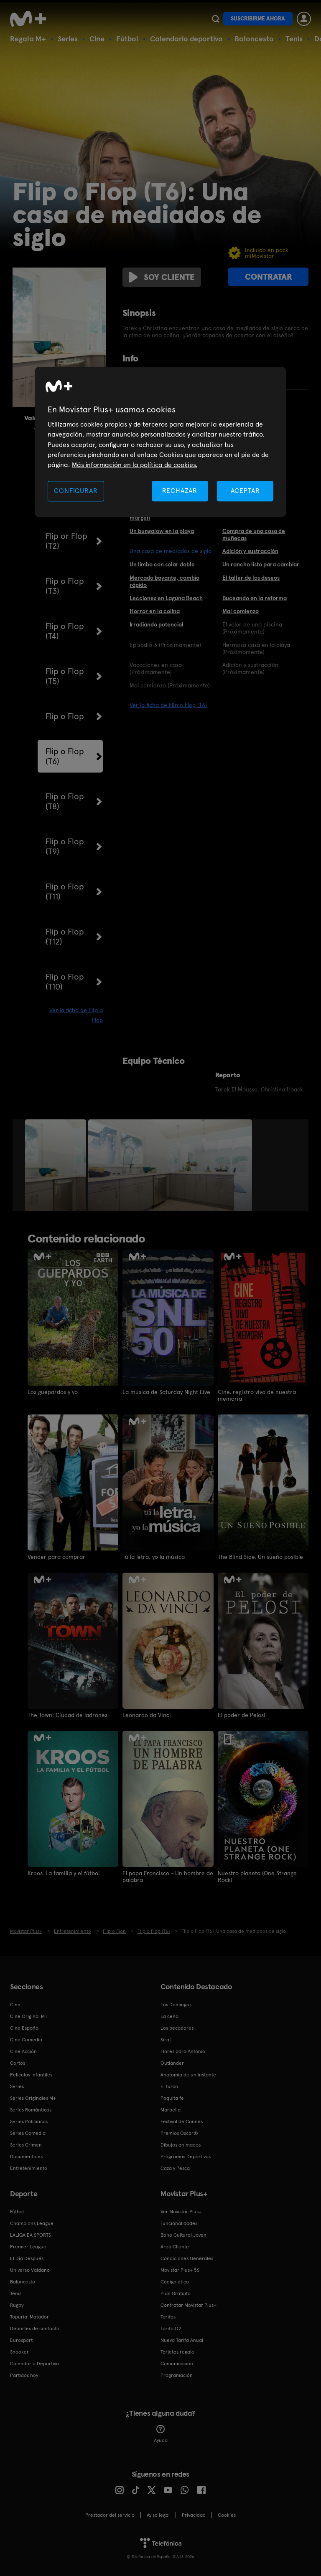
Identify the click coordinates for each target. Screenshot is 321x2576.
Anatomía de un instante (188, 2075)
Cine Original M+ (29, 2016)
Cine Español (25, 2028)
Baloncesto (254, 38)
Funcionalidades (178, 2223)
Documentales (26, 2156)
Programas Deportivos (185, 2156)
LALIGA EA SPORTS (30, 2235)
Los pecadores (177, 2028)
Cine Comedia (26, 2040)
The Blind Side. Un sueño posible (260, 1556)
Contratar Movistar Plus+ (188, 2305)
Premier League (28, 2247)
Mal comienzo (240, 611)
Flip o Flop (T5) (65, 676)
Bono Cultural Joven (183, 2235)
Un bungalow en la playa (162, 531)
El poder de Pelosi (241, 1715)
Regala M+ (28, 38)
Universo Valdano (30, 2270)
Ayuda (161, 2434)
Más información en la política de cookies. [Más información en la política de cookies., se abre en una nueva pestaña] (134, 465)
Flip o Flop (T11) (65, 891)
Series (68, 38)
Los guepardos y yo (53, 1392)
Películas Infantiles (31, 2075)
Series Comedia (28, 2133)
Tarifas (168, 2317)
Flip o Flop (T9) (65, 846)
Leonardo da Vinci (146, 1715)
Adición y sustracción (250, 551)
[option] (56, 1165)
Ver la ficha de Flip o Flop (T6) (168, 705)
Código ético (174, 2282)
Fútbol (127, 38)
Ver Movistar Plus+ (180, 2212)
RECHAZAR (179, 491)
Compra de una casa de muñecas (253, 534)
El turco (169, 2086)
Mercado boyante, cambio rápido (164, 581)
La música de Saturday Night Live (166, 1392)
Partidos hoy (24, 2375)
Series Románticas (30, 2110)
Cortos (17, 2063)
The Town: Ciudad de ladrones (67, 1715)
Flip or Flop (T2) (66, 541)
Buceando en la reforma (254, 598)
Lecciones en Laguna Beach (166, 598)
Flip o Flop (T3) (65, 586)
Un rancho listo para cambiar (260, 564)
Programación (176, 2375)
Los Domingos (175, 2005)
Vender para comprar (56, 1556)
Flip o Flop (65, 716)
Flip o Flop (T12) (65, 937)
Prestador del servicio (110, 2515)
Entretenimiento (28, 2168)
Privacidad (194, 2515)
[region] (160, 442)
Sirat (165, 2040)
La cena (169, 2016)
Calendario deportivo (186, 38)
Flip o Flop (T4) (65, 631)
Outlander (172, 2063)
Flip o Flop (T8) (65, 801)
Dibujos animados (180, 2145)
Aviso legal (158, 2515)
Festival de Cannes (181, 2121)
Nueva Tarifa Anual (181, 2340)
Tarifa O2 (170, 2328)
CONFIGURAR (75, 491)
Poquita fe (172, 2098)
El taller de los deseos (251, 577)
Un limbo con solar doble (162, 564)
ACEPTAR (245, 491)
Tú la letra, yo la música (153, 1556)
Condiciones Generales (186, 2258)
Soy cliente (162, 277)
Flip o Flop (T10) (65, 982)
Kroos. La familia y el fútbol (63, 1873)
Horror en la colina (155, 611)
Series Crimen (26, 2145)
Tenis (294, 38)
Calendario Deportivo (34, 2363)
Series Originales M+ (33, 2098)
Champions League (32, 2223)
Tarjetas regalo (177, 2352)
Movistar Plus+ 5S (179, 2270)
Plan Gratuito (175, 2293)
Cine (96, 38)
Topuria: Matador (29, 2317)
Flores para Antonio (182, 2051)
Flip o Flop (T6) (65, 756)
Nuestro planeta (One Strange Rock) (257, 1876)
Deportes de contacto (34, 2328)
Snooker (19, 2352)
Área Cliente (174, 2247)
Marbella (170, 2110)
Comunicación (176, 2363)
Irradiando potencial (156, 624)
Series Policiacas (29, 2121)
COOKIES (227, 2515)
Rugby (16, 2305)
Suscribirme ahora (258, 18)
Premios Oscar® (179, 2133)
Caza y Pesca (175, 2168)
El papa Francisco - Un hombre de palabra (167, 1876)
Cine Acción (23, 2051)
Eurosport (21, 2340)
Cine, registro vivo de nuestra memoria (257, 1395)
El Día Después (26, 2258)
